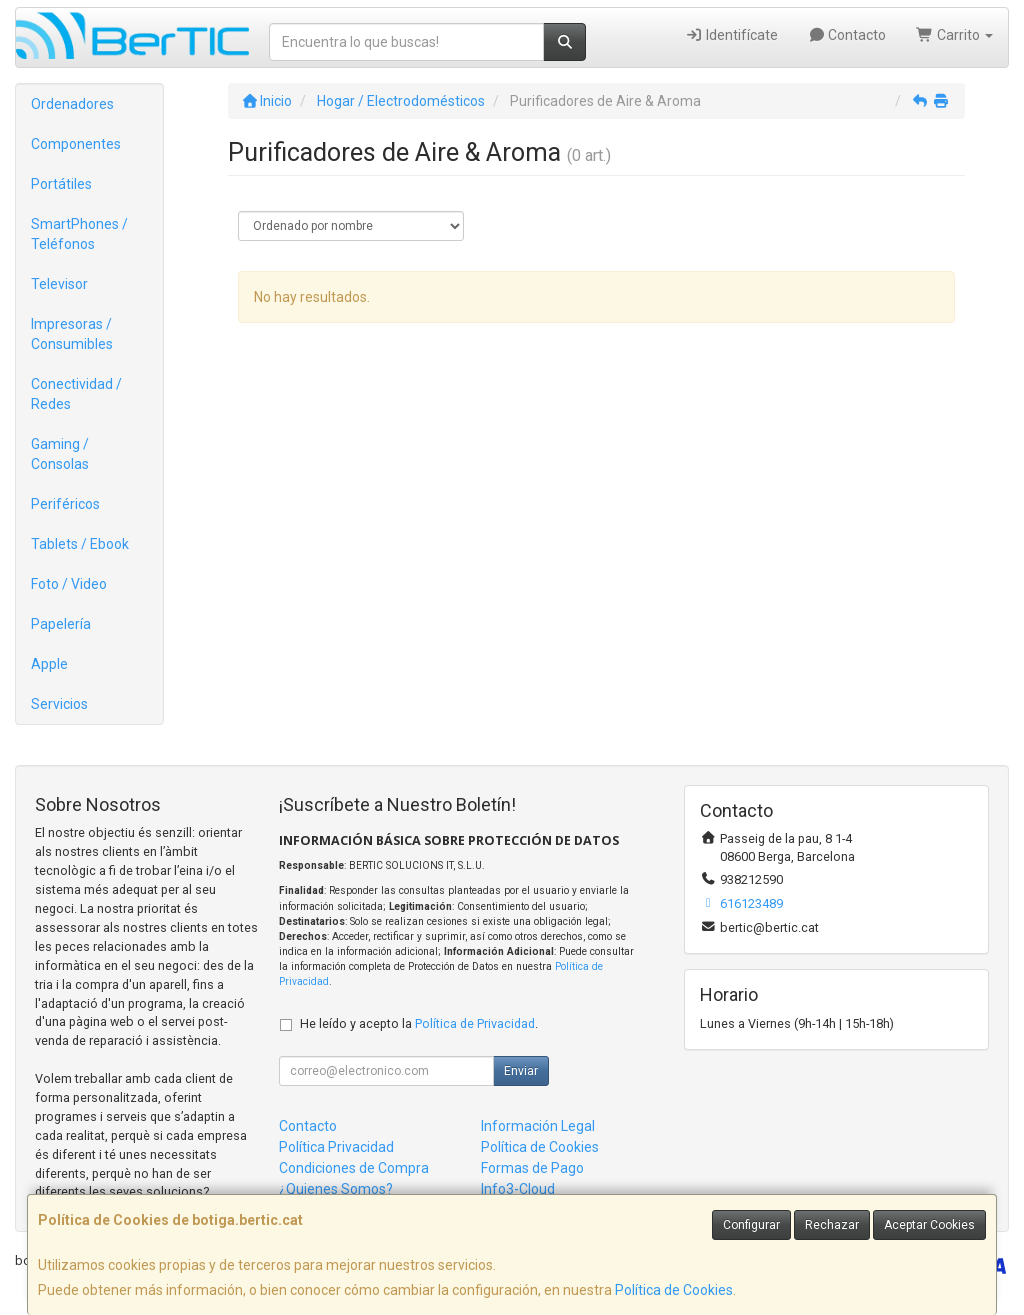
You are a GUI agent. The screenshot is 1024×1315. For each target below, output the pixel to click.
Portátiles (61, 184)
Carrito (954, 35)
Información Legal (538, 1126)
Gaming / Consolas (60, 454)
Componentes (76, 144)
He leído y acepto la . (419, 1023)
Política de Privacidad (475, 1023)
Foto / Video (69, 584)
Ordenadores (72, 104)
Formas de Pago (532, 1168)
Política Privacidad (336, 1147)
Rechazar (832, 1225)
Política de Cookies (674, 1290)
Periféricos (65, 504)
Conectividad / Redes (76, 394)
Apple (49, 664)
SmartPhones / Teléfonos (79, 234)
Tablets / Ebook (80, 544)
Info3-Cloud (518, 1189)
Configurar (751, 1225)
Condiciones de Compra (354, 1168)
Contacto (847, 35)
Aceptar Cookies (929, 1225)
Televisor (59, 284)
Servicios (59, 704)
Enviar (521, 1071)
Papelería (61, 624)
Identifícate (731, 35)
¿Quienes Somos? (336, 1189)
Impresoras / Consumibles (72, 334)
